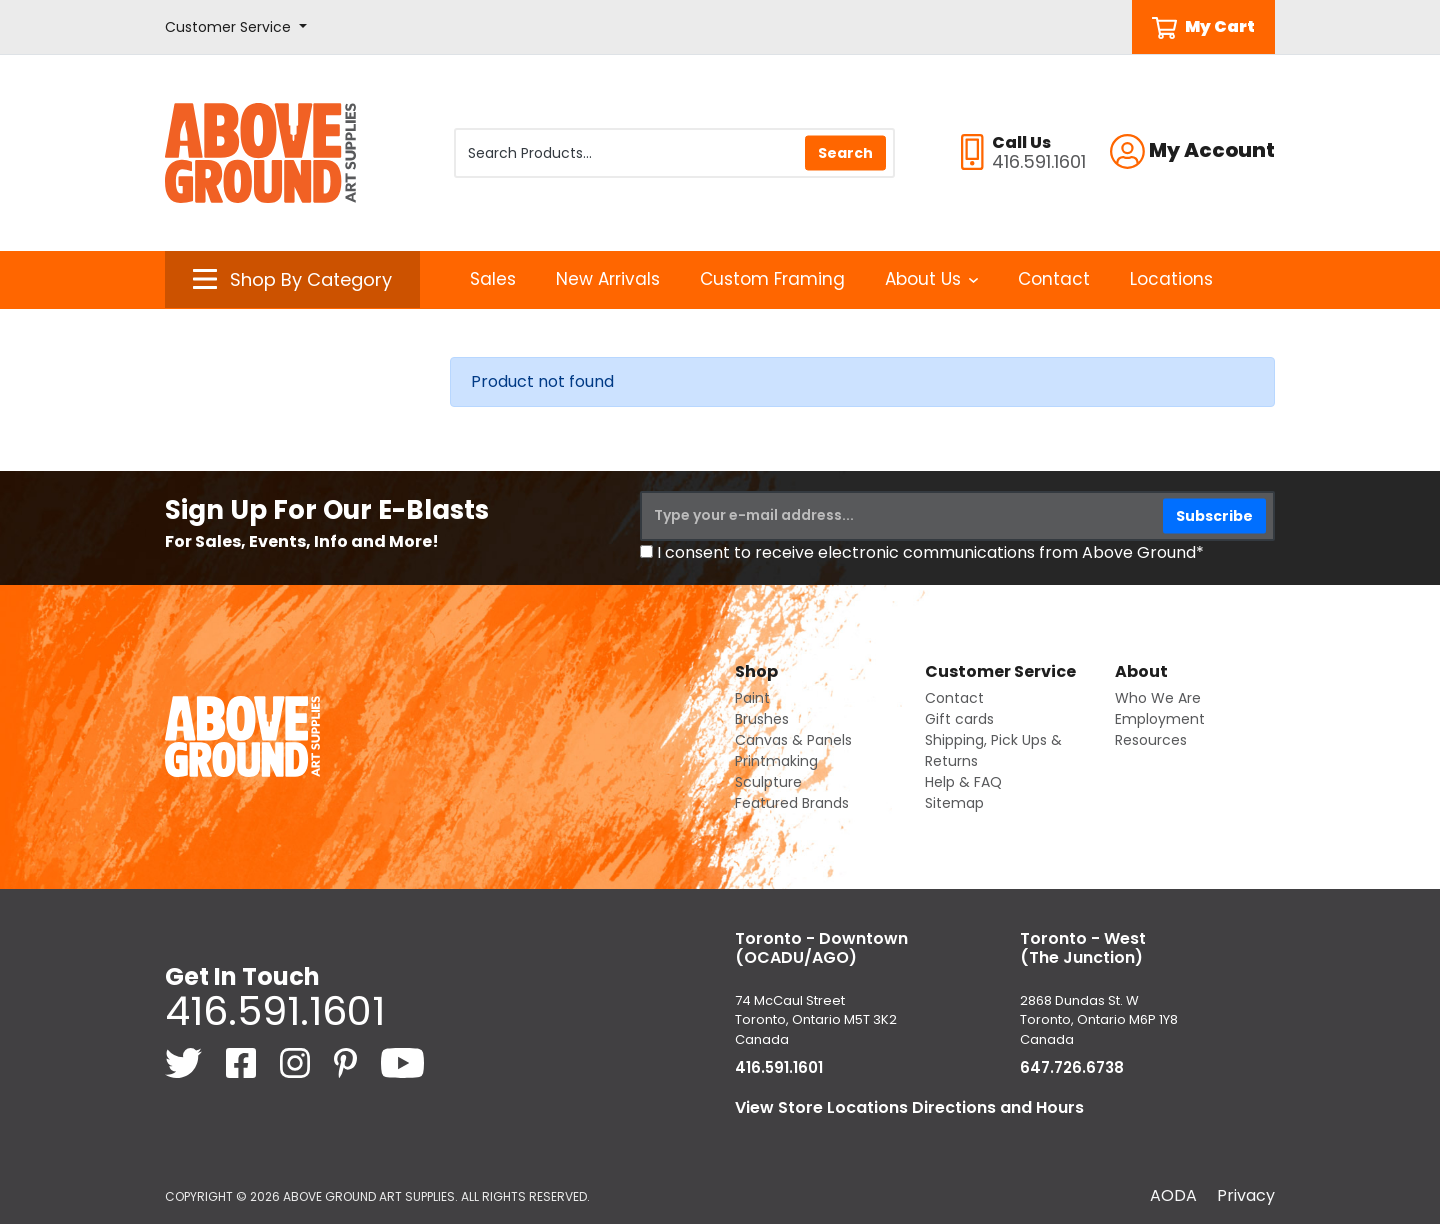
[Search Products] (674, 153)
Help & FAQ (963, 782)
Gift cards (959, 719)
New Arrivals (608, 279)
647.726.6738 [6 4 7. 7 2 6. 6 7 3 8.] (1072, 1067)
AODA (1173, 1195)
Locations (1171, 279)
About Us (931, 279)
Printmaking (776, 761)
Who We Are (1158, 698)
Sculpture (768, 782)
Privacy (1246, 1195)
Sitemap (954, 803)
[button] (236, 27)
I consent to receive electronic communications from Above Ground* (930, 552)
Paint (752, 698)
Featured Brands (792, 803)
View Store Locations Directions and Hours (909, 1107)
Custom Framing (772, 279)
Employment (1160, 719)
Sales (493, 279)
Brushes (762, 719)
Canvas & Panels (793, 740)
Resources (1151, 740)
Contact (1054, 279)
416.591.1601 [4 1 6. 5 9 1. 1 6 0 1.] (275, 1011)
